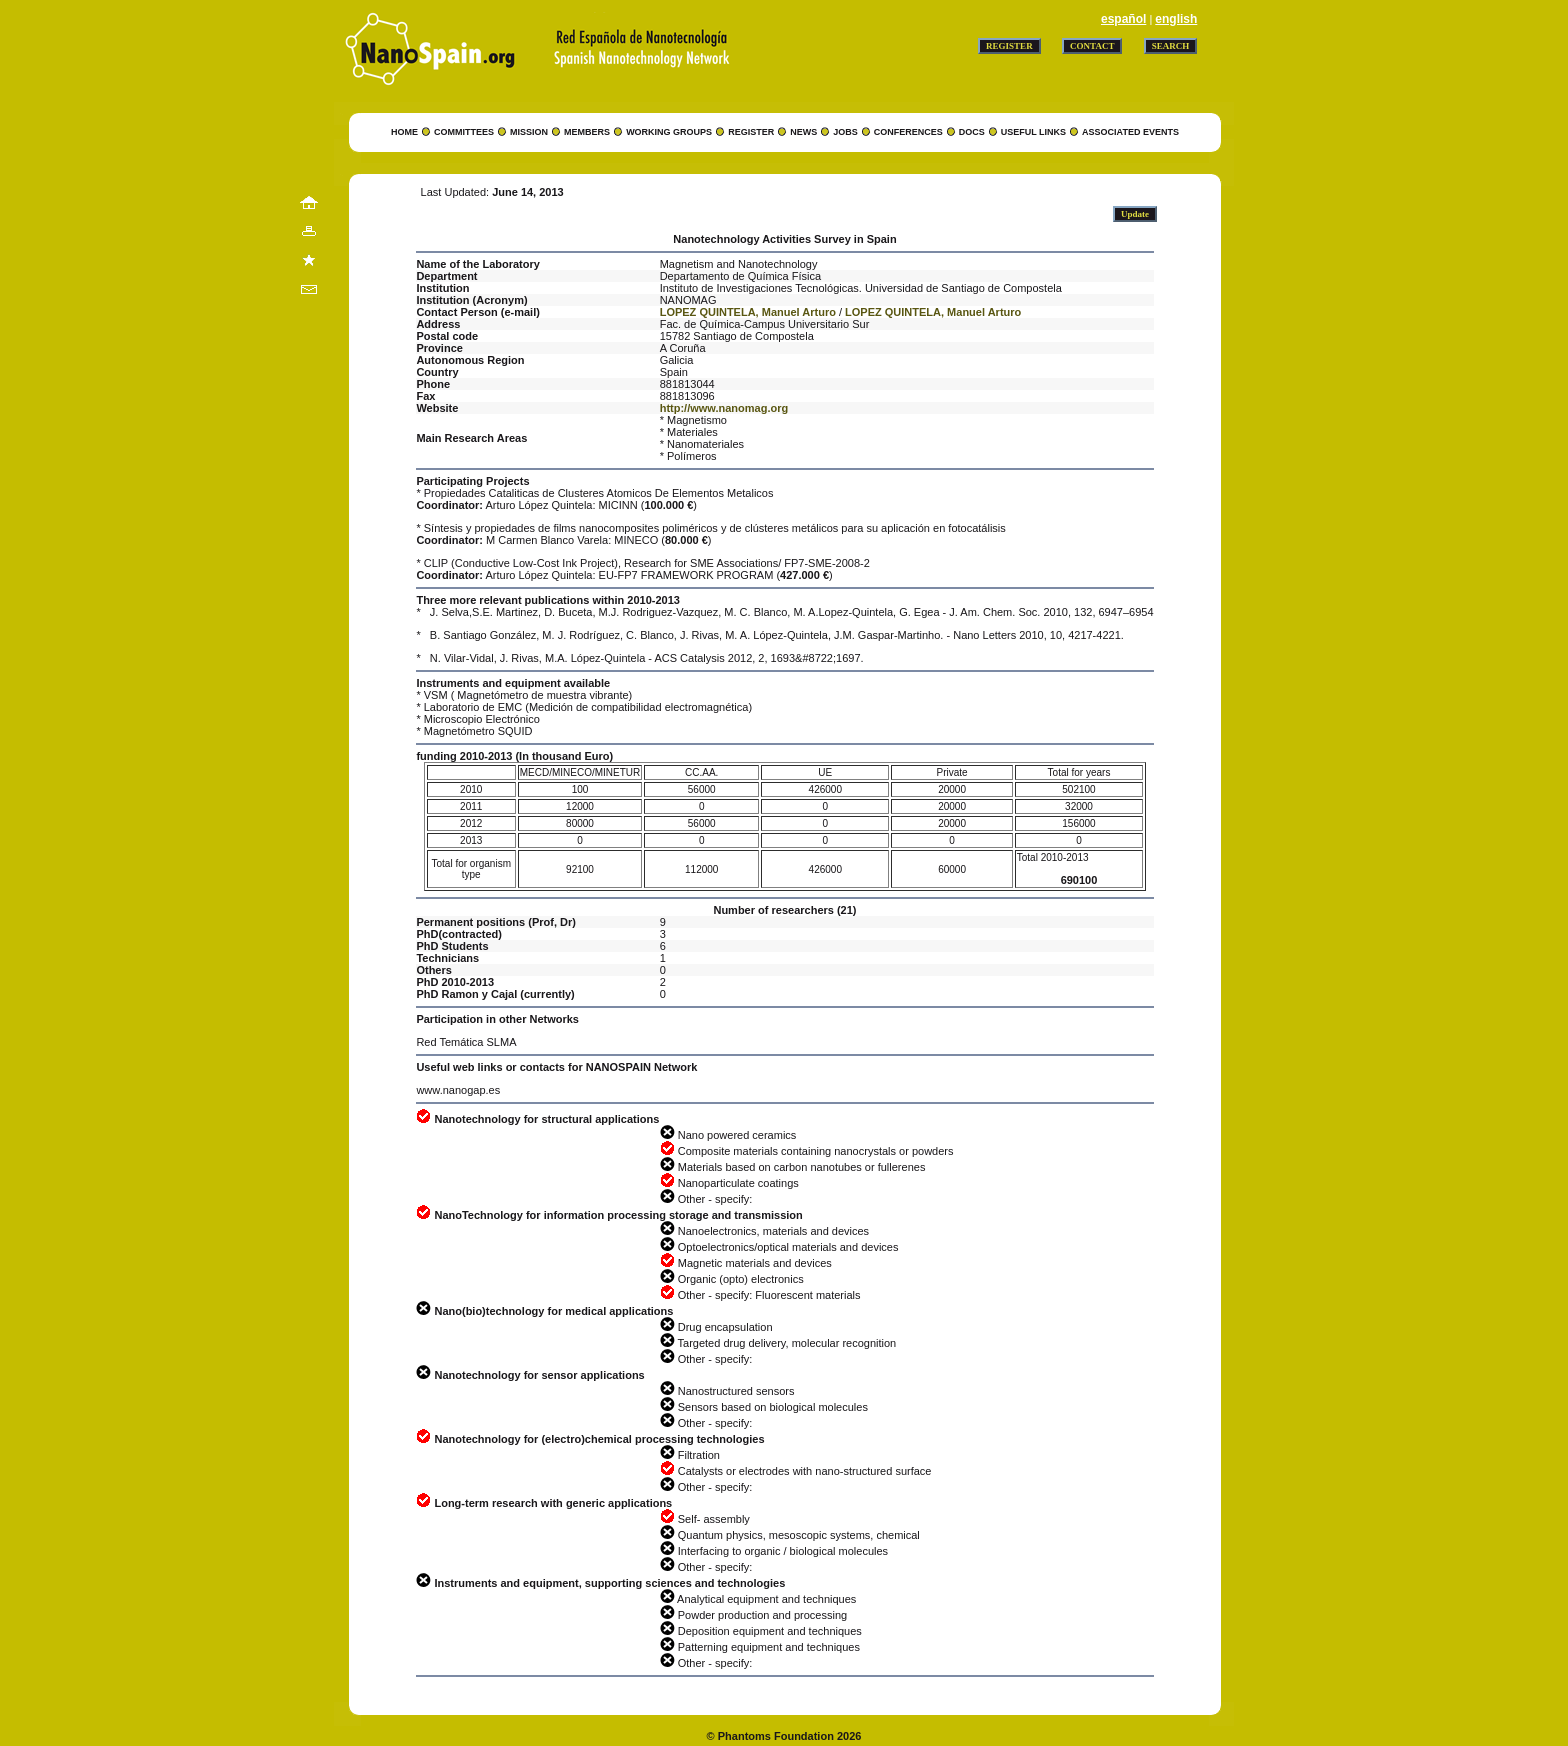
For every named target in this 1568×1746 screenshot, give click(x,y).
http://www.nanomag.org (724, 408)
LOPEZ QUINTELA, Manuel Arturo (748, 312)
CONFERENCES (908, 132)
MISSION (529, 132)
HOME (404, 132)
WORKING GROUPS (669, 132)
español (1123, 19)
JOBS (845, 132)
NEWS (803, 132)
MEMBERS (587, 132)
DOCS (972, 132)
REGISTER (751, 132)
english (1176, 19)
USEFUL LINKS (1033, 132)
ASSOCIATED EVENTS (1130, 132)
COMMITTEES (464, 132)
